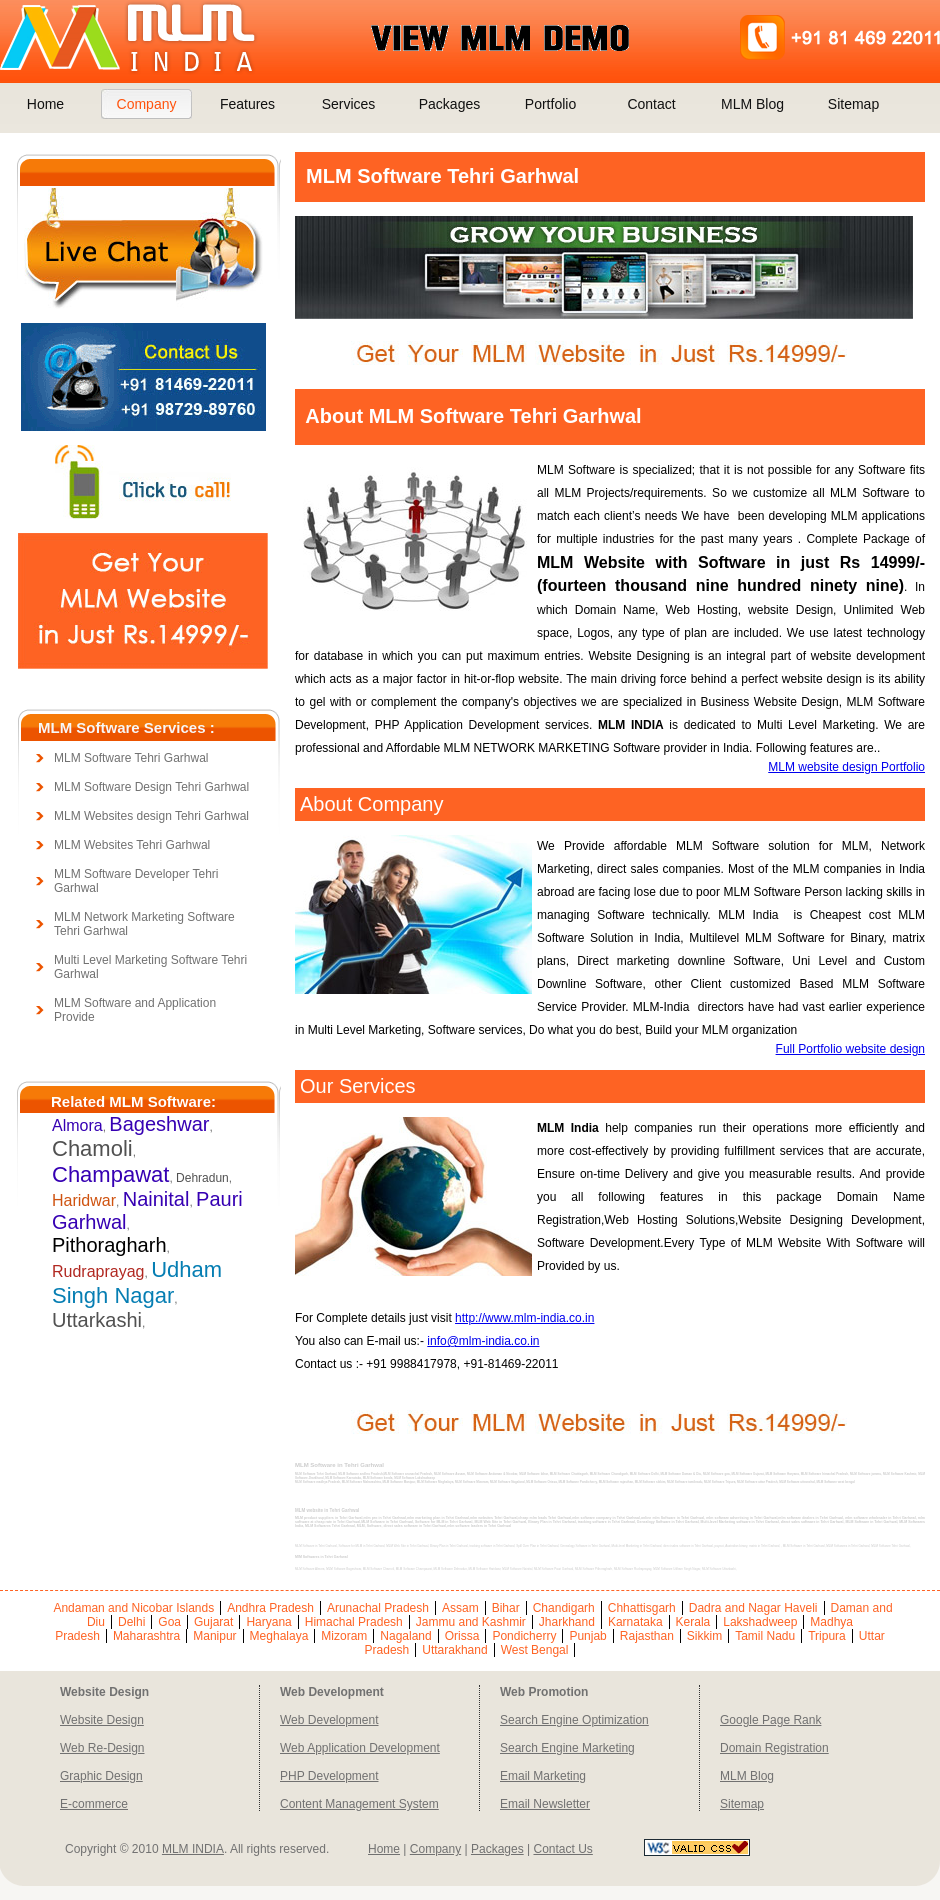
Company (147, 104)
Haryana (268, 1622)
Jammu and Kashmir (471, 1622)
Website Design (102, 1720)
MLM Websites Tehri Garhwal (132, 845)
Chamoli (92, 1148)
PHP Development (329, 1776)
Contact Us (562, 1849)
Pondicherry (524, 1636)
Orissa (462, 1636)
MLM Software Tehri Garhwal (131, 758)
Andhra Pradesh (270, 1608)
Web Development (329, 1720)
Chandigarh (564, 1608)
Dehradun (202, 1178)
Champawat (110, 1174)
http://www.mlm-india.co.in (524, 1318)
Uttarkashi (97, 1320)
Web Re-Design (102, 1748)
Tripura (827, 1636)
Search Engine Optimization (574, 1720)
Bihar (506, 1608)
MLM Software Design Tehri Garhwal (151, 787)
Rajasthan (647, 1636)
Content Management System (359, 1804)
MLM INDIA (193, 1849)
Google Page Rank (770, 1720)
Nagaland (405, 1636)
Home (45, 104)
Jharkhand (567, 1622)
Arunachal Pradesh (378, 1608)
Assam (460, 1608)
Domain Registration (774, 1748)
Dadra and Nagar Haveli (753, 1608)
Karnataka (635, 1622)
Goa (169, 1622)
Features (247, 104)
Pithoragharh (109, 1245)
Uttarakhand (454, 1650)
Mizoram (344, 1636)
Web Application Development (360, 1748)
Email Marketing (543, 1776)
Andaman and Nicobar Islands (133, 1608)
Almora (77, 1125)
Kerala (693, 1622)
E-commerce (94, 1804)
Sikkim (704, 1636)
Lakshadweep (760, 1622)
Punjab (587, 1636)
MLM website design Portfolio (846, 767)
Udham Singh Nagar (137, 1282)
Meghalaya (279, 1636)
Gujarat (213, 1622)
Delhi (131, 1622)
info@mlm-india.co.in (483, 1341)
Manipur (214, 1636)
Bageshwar (159, 1124)
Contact (651, 104)
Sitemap (853, 104)
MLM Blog (752, 104)
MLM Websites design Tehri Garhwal (151, 816)
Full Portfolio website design (850, 1049)
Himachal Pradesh (354, 1622)
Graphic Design (101, 1776)
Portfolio (550, 104)
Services (349, 104)
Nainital (156, 1199)
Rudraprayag (98, 1271)
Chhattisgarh (642, 1608)
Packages (449, 104)
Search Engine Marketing (567, 1748)
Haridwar (84, 1200)
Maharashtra (146, 1636)
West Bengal (535, 1650)
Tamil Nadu (765, 1636)
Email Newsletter (545, 1804)
